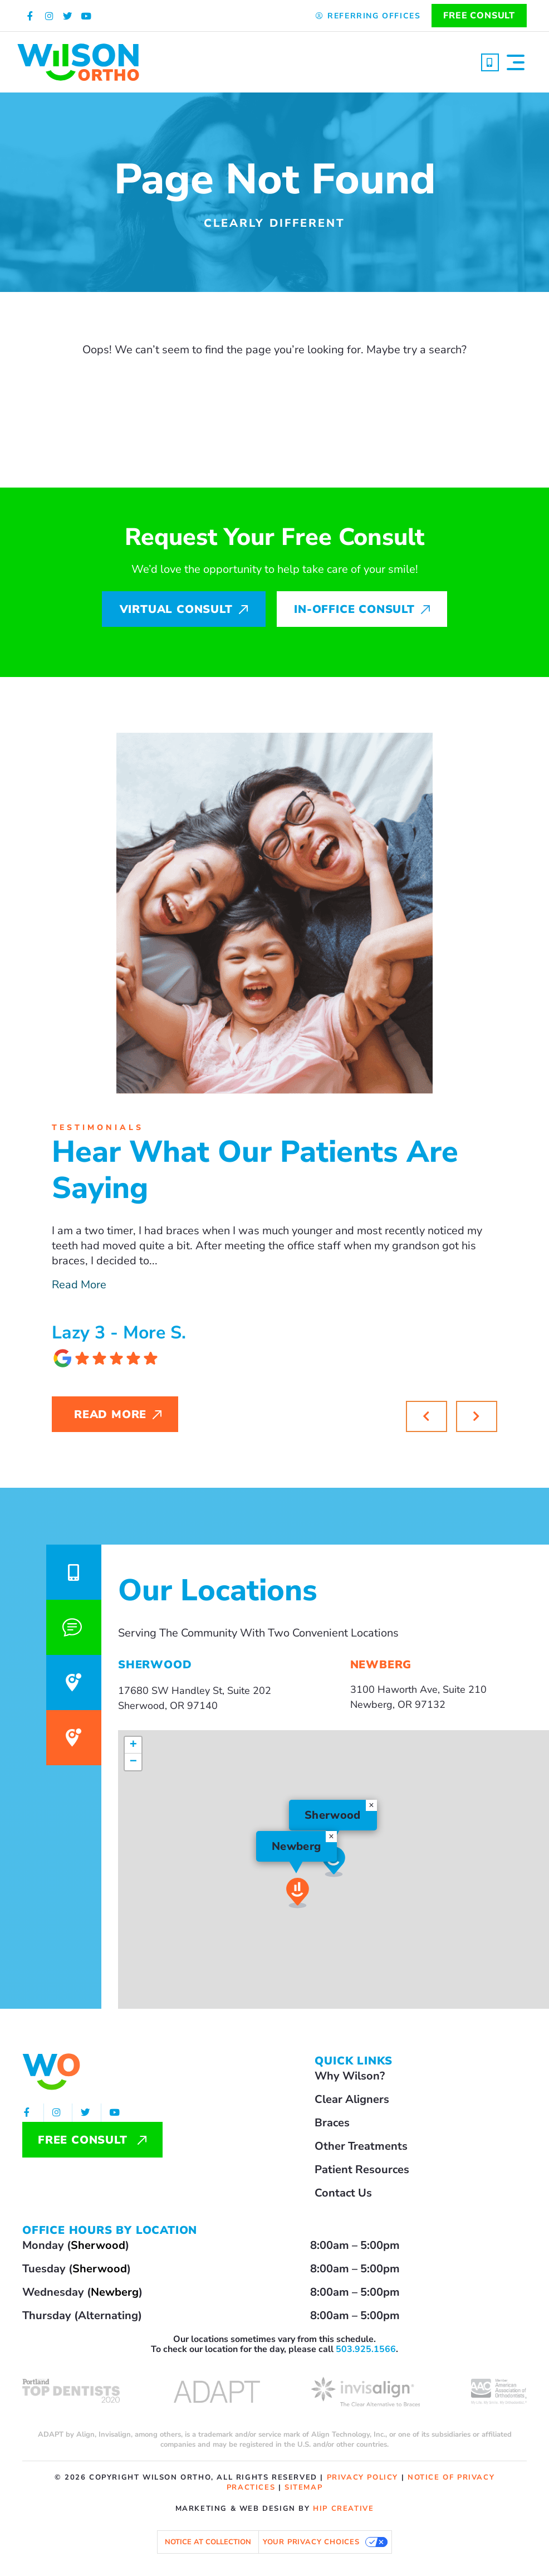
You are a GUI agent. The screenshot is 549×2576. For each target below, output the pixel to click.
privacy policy (362, 2477)
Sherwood (98, 2245)
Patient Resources (362, 2169)
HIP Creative (343, 2509)
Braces (332, 2122)
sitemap (303, 2487)
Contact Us (343, 2192)
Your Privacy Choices (311, 2542)
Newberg (115, 2292)
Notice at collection (208, 2542)
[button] (476, 1416)
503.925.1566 (366, 2349)
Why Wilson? (350, 2075)
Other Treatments (361, 2146)
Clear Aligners (352, 2099)
